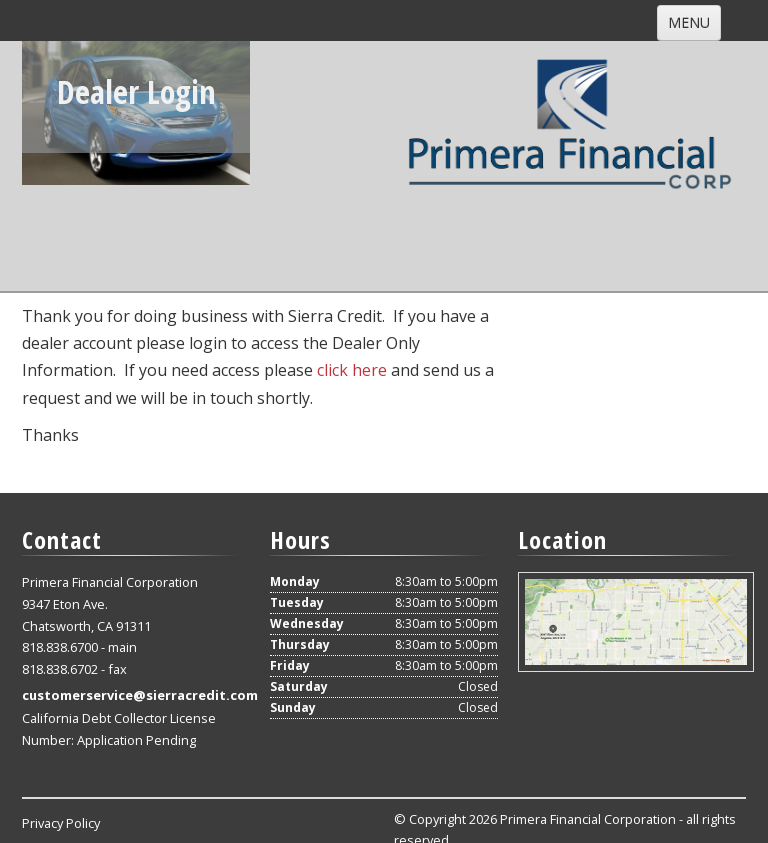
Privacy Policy (61, 823)
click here (352, 370)
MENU (689, 22)
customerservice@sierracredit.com (140, 695)
